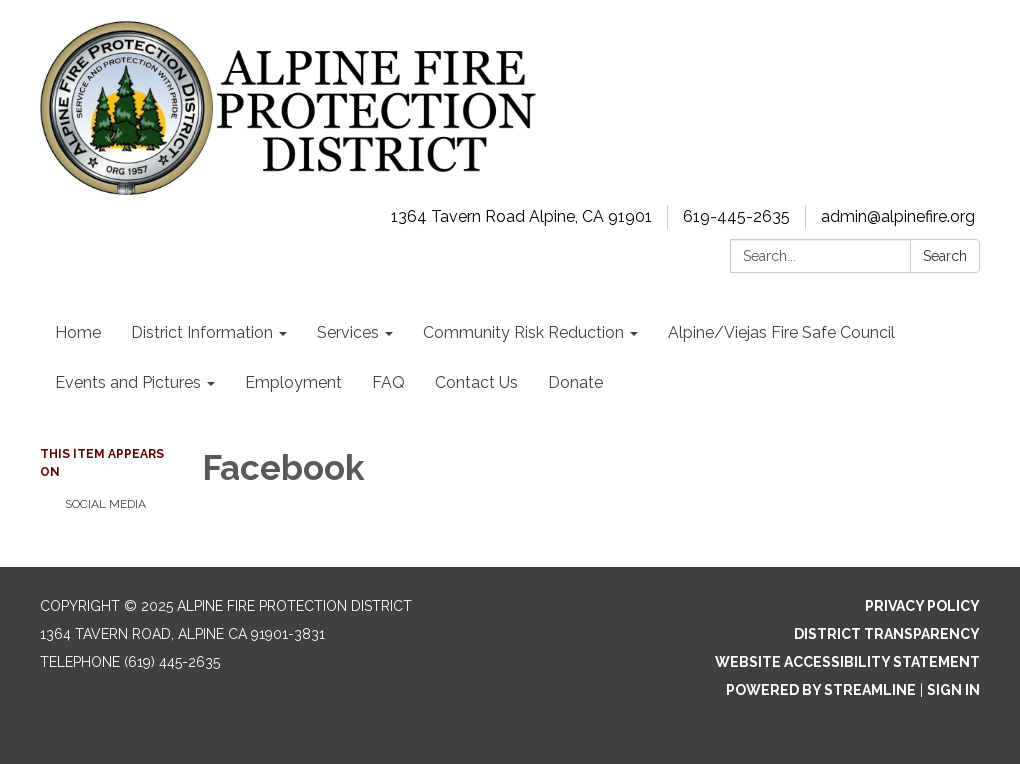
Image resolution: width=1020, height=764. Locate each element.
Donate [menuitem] (575, 382)
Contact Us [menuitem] (476, 382)
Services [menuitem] (348, 332)
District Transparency (887, 634)
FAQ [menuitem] (388, 382)
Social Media (105, 504)
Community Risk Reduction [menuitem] (523, 332)
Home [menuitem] (78, 332)
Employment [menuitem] (293, 382)
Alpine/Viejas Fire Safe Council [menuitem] (781, 332)
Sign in (953, 690)
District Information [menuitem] (202, 332)
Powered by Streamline (821, 690)
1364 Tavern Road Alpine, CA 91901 (521, 216)
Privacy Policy (922, 606)
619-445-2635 (736, 216)
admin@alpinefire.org (898, 216)
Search (945, 256)
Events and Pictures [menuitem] (128, 382)
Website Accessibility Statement (847, 662)
